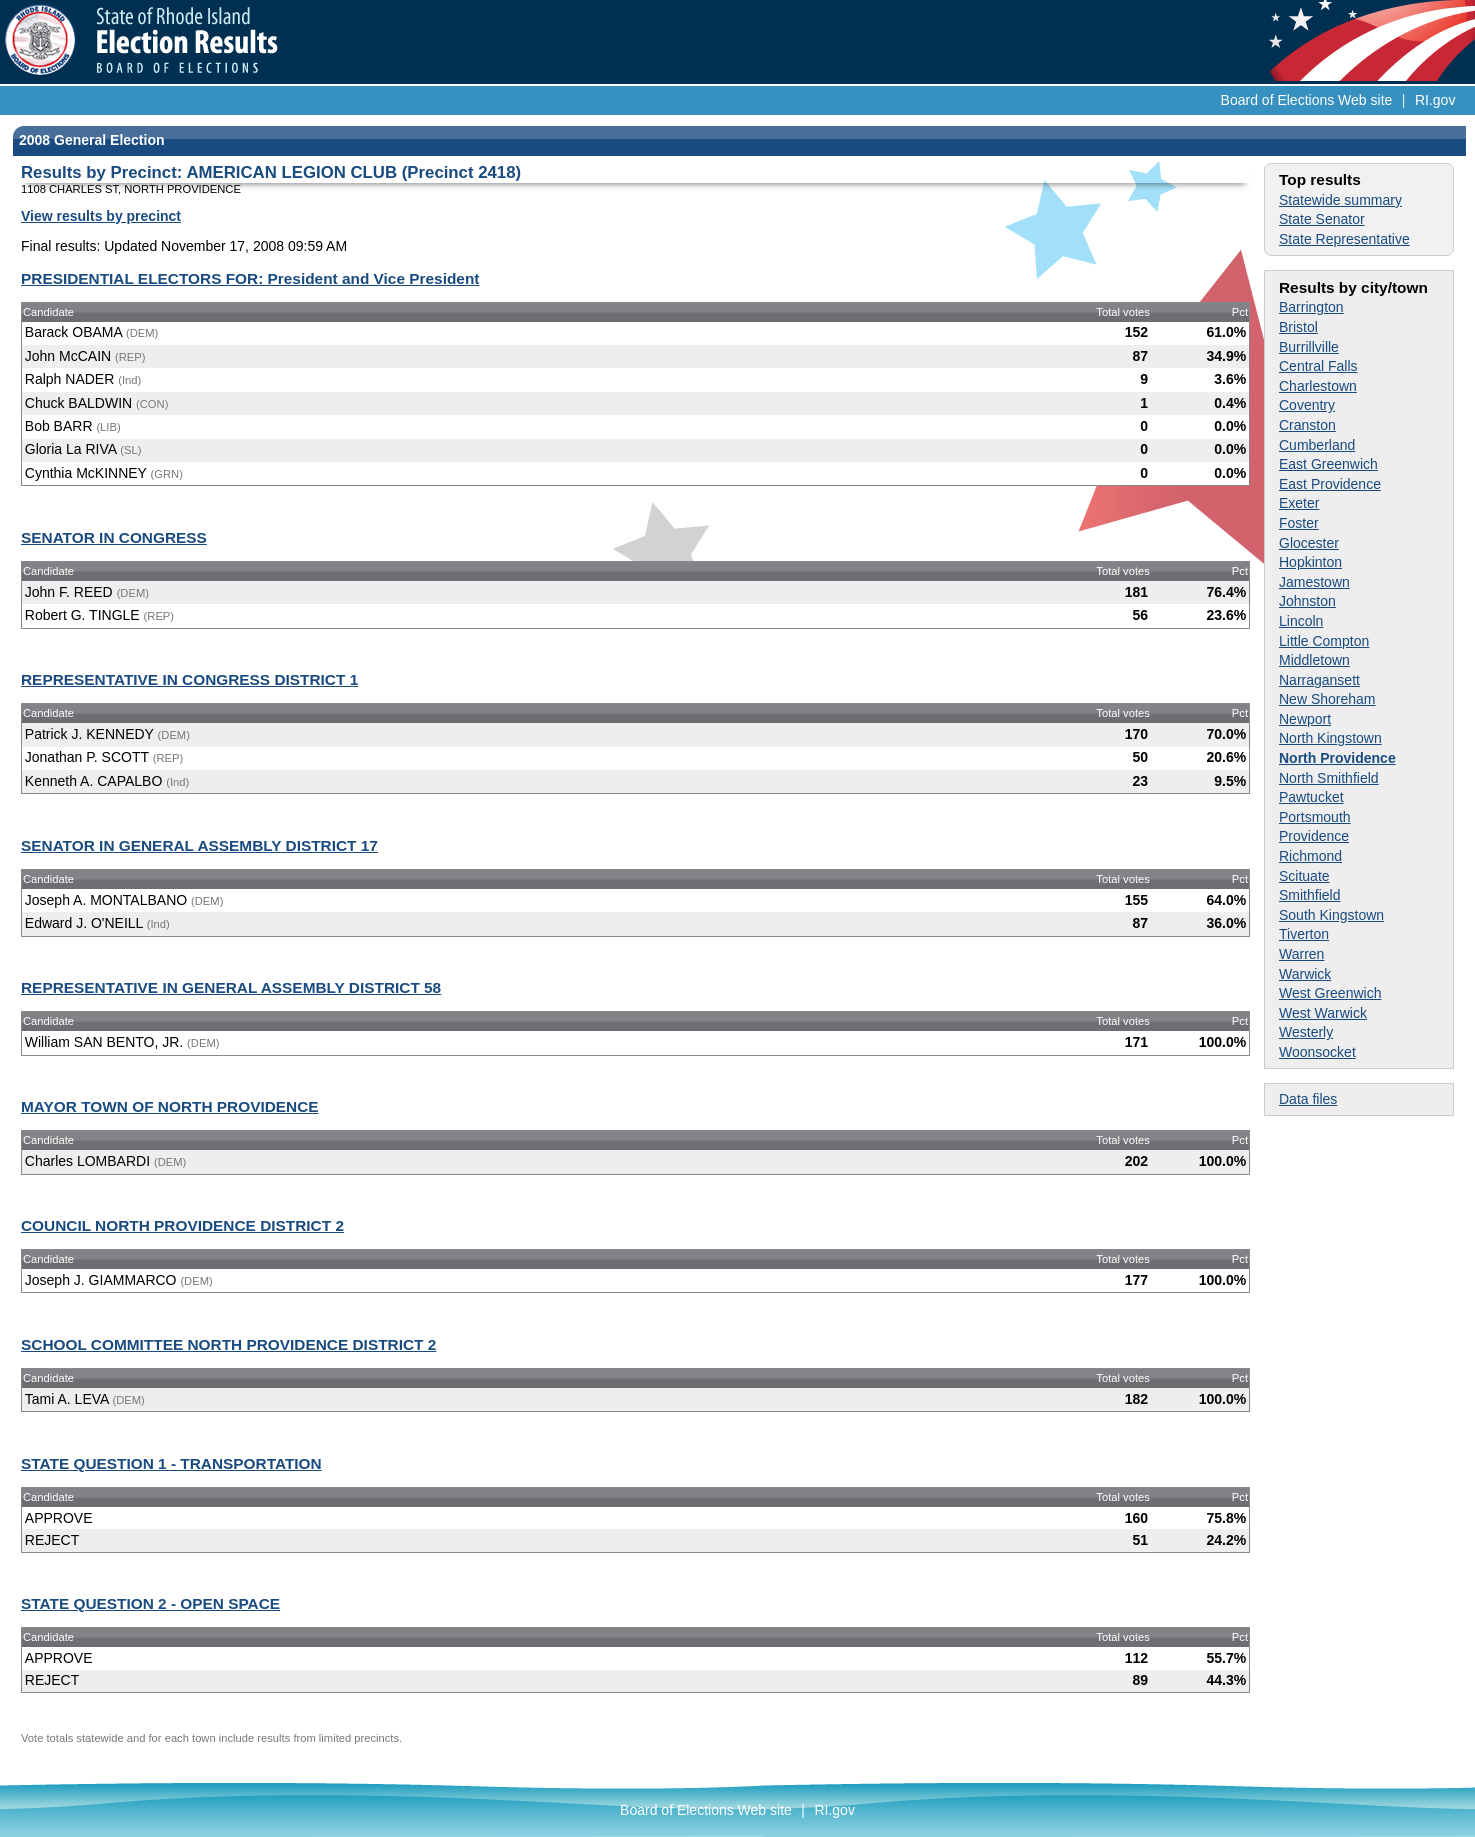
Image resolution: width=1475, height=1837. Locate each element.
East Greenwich (1328, 464)
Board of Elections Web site (1307, 100)
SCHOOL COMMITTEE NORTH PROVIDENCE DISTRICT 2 (228, 1344)
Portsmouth (1315, 817)
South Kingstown (1331, 915)
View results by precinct (101, 216)
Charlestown (1318, 386)
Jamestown (1314, 582)
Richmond (1310, 856)
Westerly (1306, 1032)
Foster (1299, 523)
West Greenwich (1330, 993)
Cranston (1307, 425)
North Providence (1337, 758)
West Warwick (1323, 1013)
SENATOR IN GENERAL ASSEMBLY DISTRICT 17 (199, 845)
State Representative (1344, 239)
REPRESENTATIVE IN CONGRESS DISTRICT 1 (189, 679)
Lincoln (1301, 621)
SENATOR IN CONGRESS (114, 537)
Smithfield (1309, 895)
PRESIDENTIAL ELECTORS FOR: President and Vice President (250, 278)
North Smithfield (1329, 778)
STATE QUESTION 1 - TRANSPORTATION (171, 1463)
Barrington (1311, 307)
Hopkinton (1310, 562)
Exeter (1299, 503)
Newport (1305, 719)
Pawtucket (1311, 797)
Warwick (1305, 974)
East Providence (1330, 484)
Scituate (1304, 876)
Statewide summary (1340, 200)
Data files (1308, 1099)
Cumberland (1317, 445)
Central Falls (1318, 366)
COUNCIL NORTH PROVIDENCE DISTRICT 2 (182, 1225)
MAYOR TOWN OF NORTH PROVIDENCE (170, 1106)
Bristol (1298, 327)
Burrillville (1309, 347)
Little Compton (1324, 641)
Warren (1301, 954)
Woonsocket (1317, 1052)
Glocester (1309, 543)
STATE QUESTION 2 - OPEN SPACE (150, 1603)
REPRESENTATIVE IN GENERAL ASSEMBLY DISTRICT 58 (231, 987)
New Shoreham (1327, 699)
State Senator (1322, 219)
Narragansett (1319, 680)
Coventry (1307, 405)
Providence (1314, 836)
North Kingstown (1330, 738)
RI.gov (1435, 100)
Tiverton (1304, 934)
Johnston (1307, 601)
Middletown (1314, 660)
